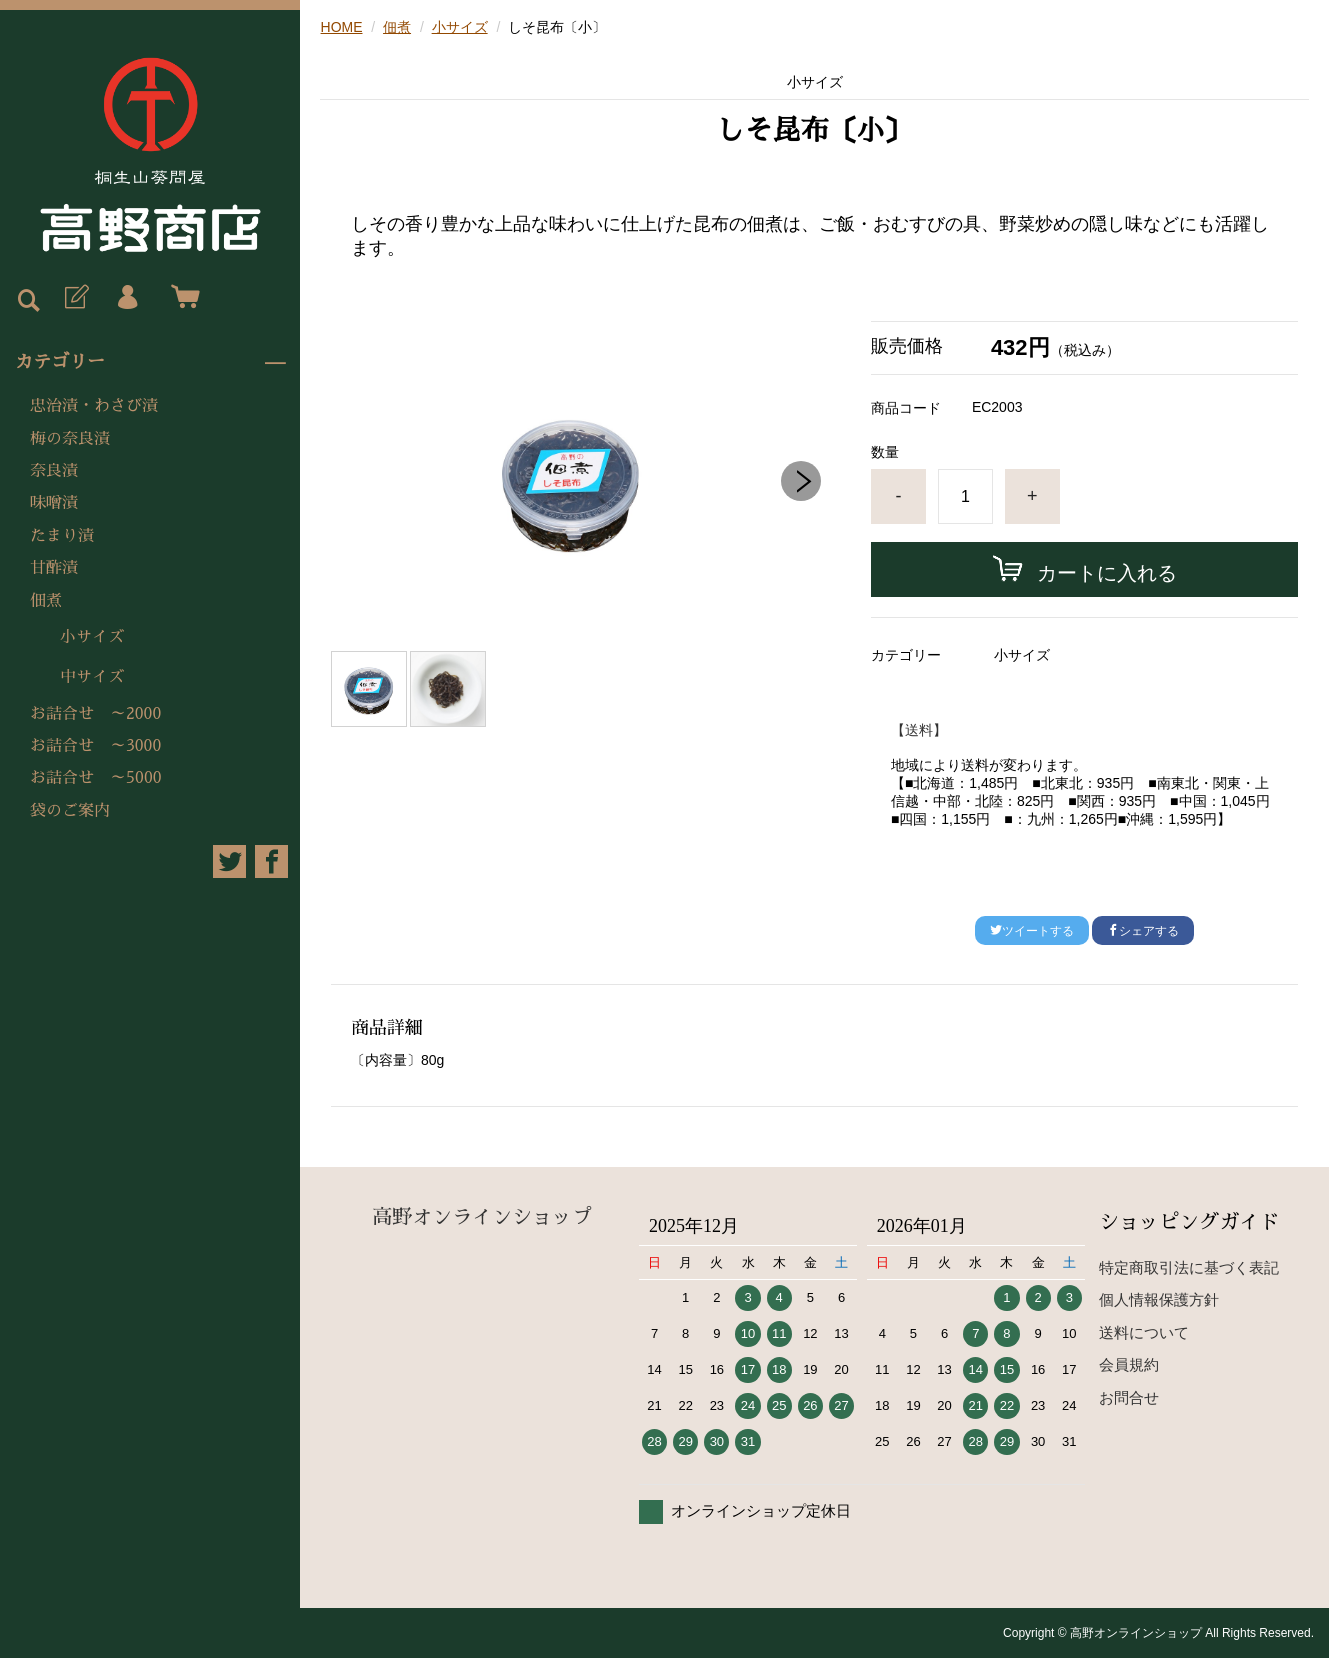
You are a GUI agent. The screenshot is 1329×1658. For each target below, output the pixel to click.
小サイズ (92, 637)
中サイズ (92, 677)
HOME (342, 27)
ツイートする (1032, 931)
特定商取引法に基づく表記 (1189, 1267)
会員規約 (1129, 1364)
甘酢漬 (54, 568)
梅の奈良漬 (70, 439)
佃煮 (46, 601)
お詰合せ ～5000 (96, 778)
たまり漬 (62, 536)
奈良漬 (54, 471)
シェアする (1143, 931)
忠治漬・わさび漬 (94, 406)
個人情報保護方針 (1159, 1299)
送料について (1144, 1332)
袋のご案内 (70, 811)
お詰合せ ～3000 (95, 746)
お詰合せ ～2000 (95, 714)
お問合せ (1129, 1397)
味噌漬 (54, 503)
